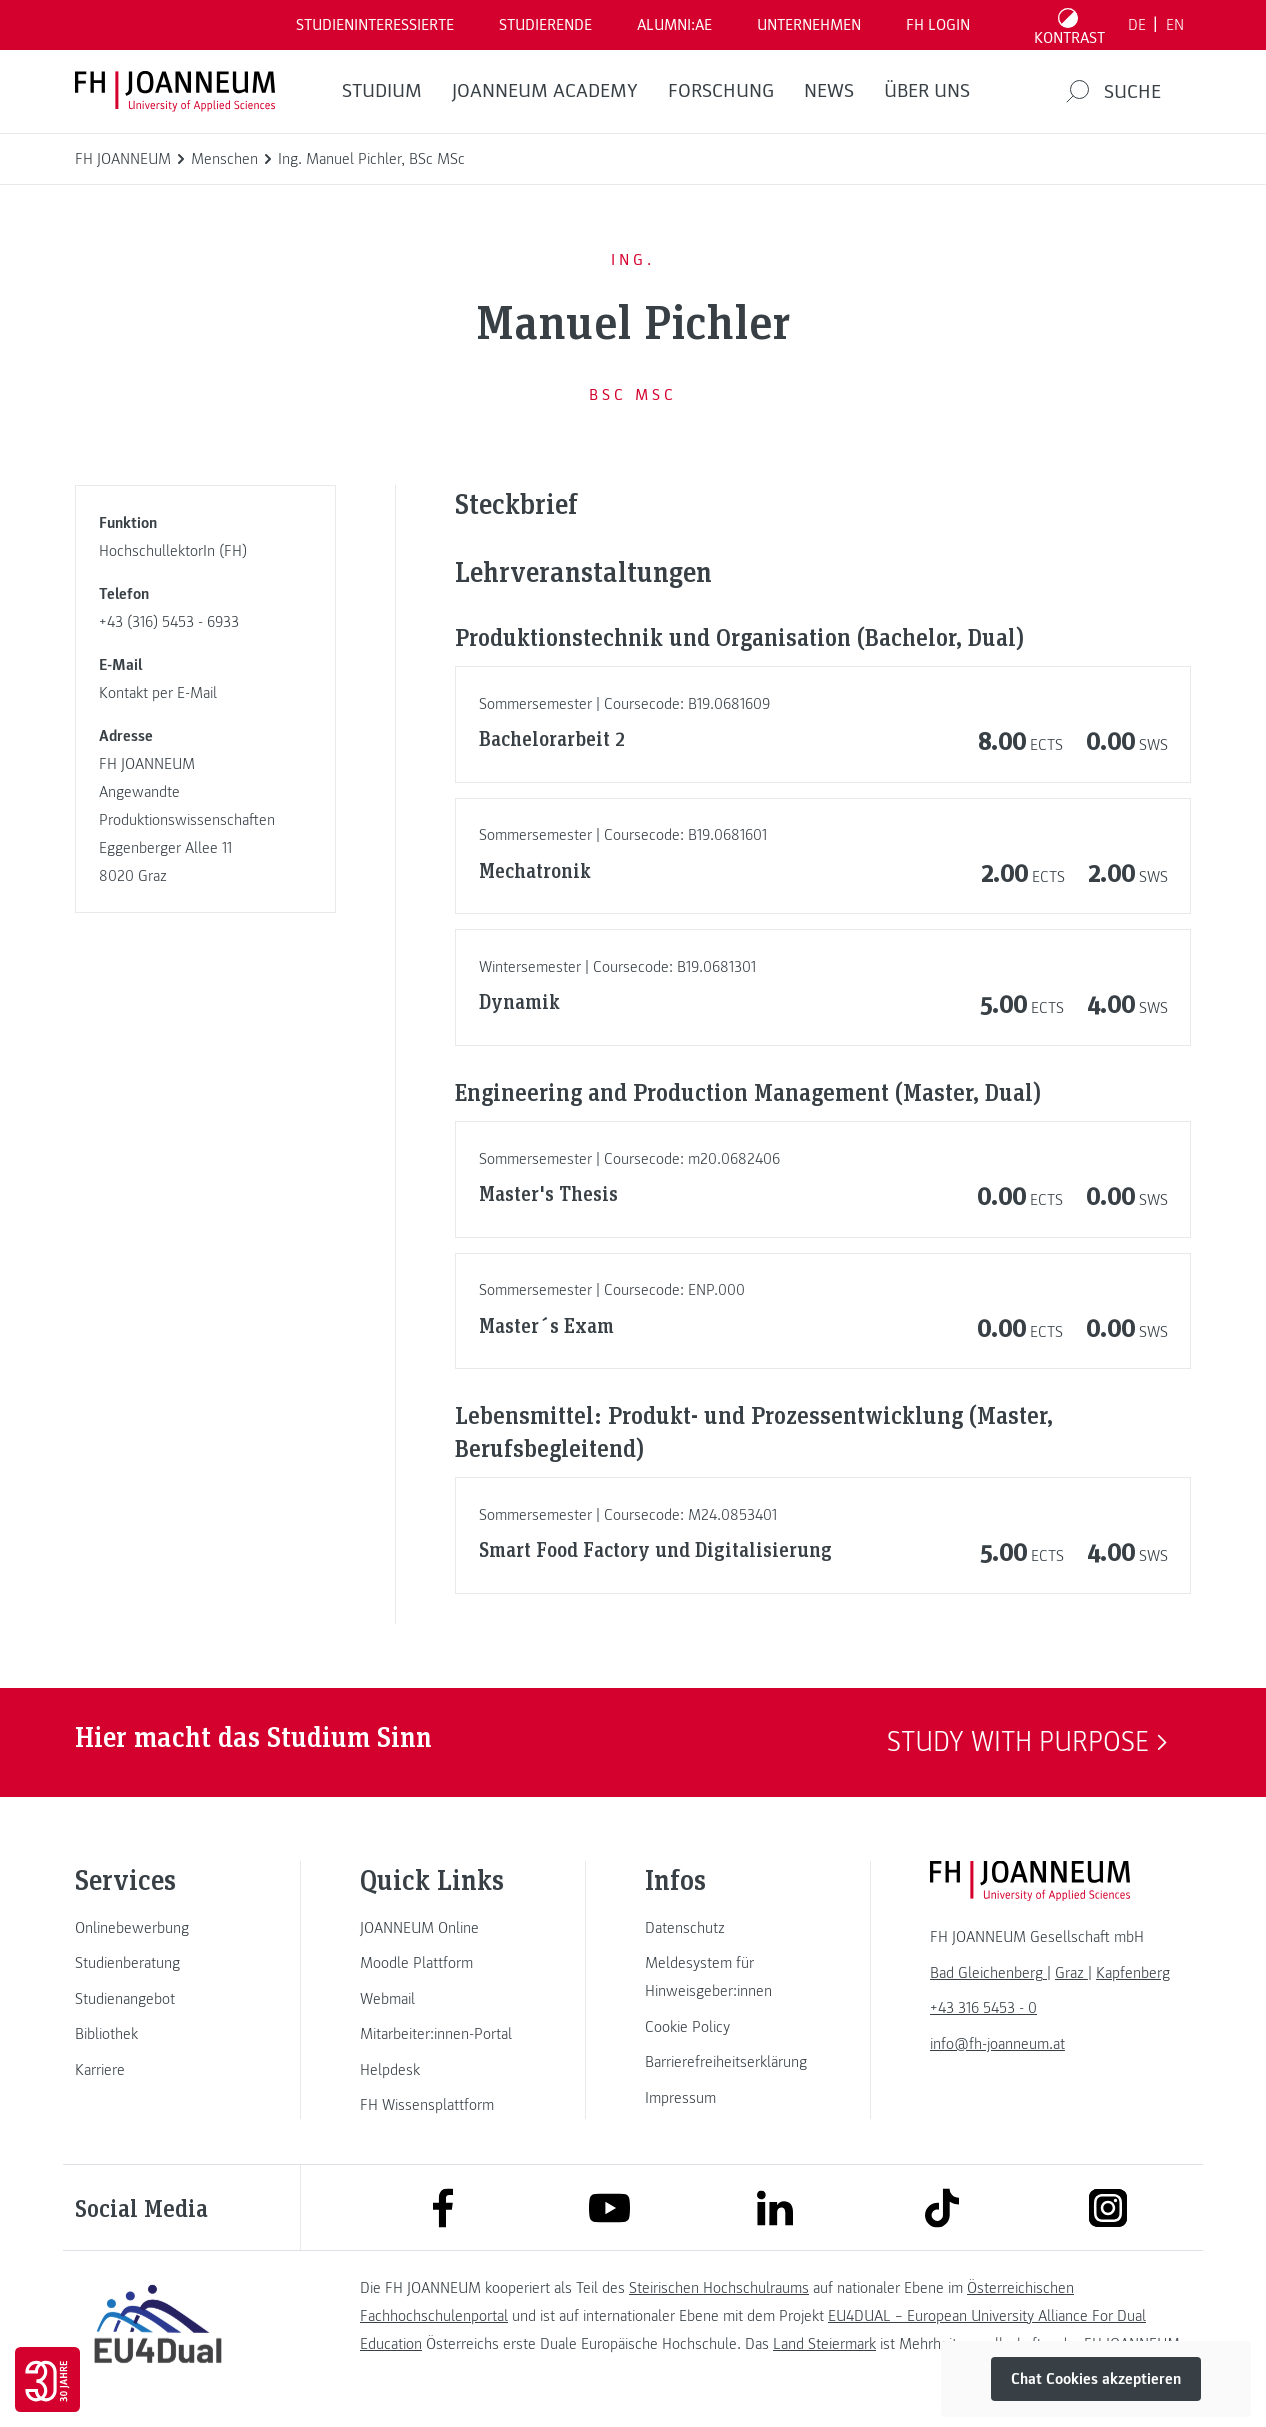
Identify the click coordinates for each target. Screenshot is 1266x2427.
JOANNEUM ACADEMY (545, 91)
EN (1175, 25)
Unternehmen (809, 25)
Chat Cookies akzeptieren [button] (1096, 2379)
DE (1137, 25)
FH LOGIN (938, 25)
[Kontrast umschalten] (1070, 25)
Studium (382, 91)
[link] (158, 1928)
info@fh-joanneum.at (997, 2044)
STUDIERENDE (545, 25)
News (829, 91)
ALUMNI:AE (674, 25)
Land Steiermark (824, 2344)
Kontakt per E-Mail (158, 693)
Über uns (927, 91)
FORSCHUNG (721, 91)
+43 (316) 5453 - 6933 (169, 622)
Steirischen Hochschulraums (719, 2288)
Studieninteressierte (375, 25)
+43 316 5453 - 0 (983, 2008)
